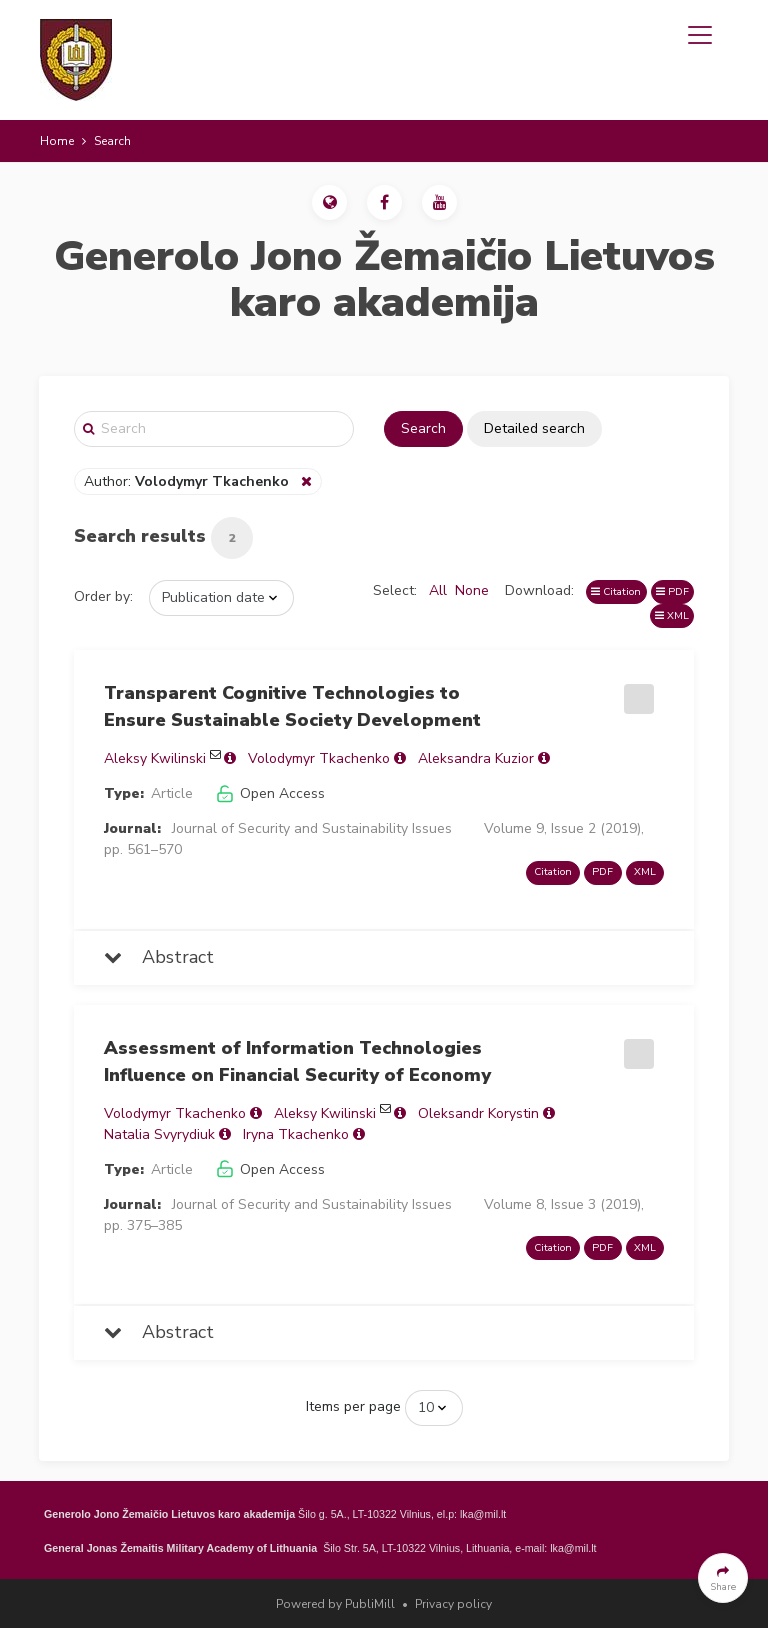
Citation (616, 591)
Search (423, 428)
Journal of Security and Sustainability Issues (312, 828)
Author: (188, 481)
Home (57, 141)
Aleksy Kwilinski (155, 758)
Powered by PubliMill (335, 1604)
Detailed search (534, 428)
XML (672, 615)
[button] (329, 202)
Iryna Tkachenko (296, 1134)
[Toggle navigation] (700, 35)
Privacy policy (453, 1604)
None (472, 590)
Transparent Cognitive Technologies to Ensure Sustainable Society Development (292, 706)
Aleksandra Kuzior (476, 758)
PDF (672, 591)
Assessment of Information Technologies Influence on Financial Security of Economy (297, 1061)
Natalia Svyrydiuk (159, 1134)
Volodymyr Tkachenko (319, 758)
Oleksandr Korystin (478, 1113)
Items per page (353, 1406)
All (438, 590)
